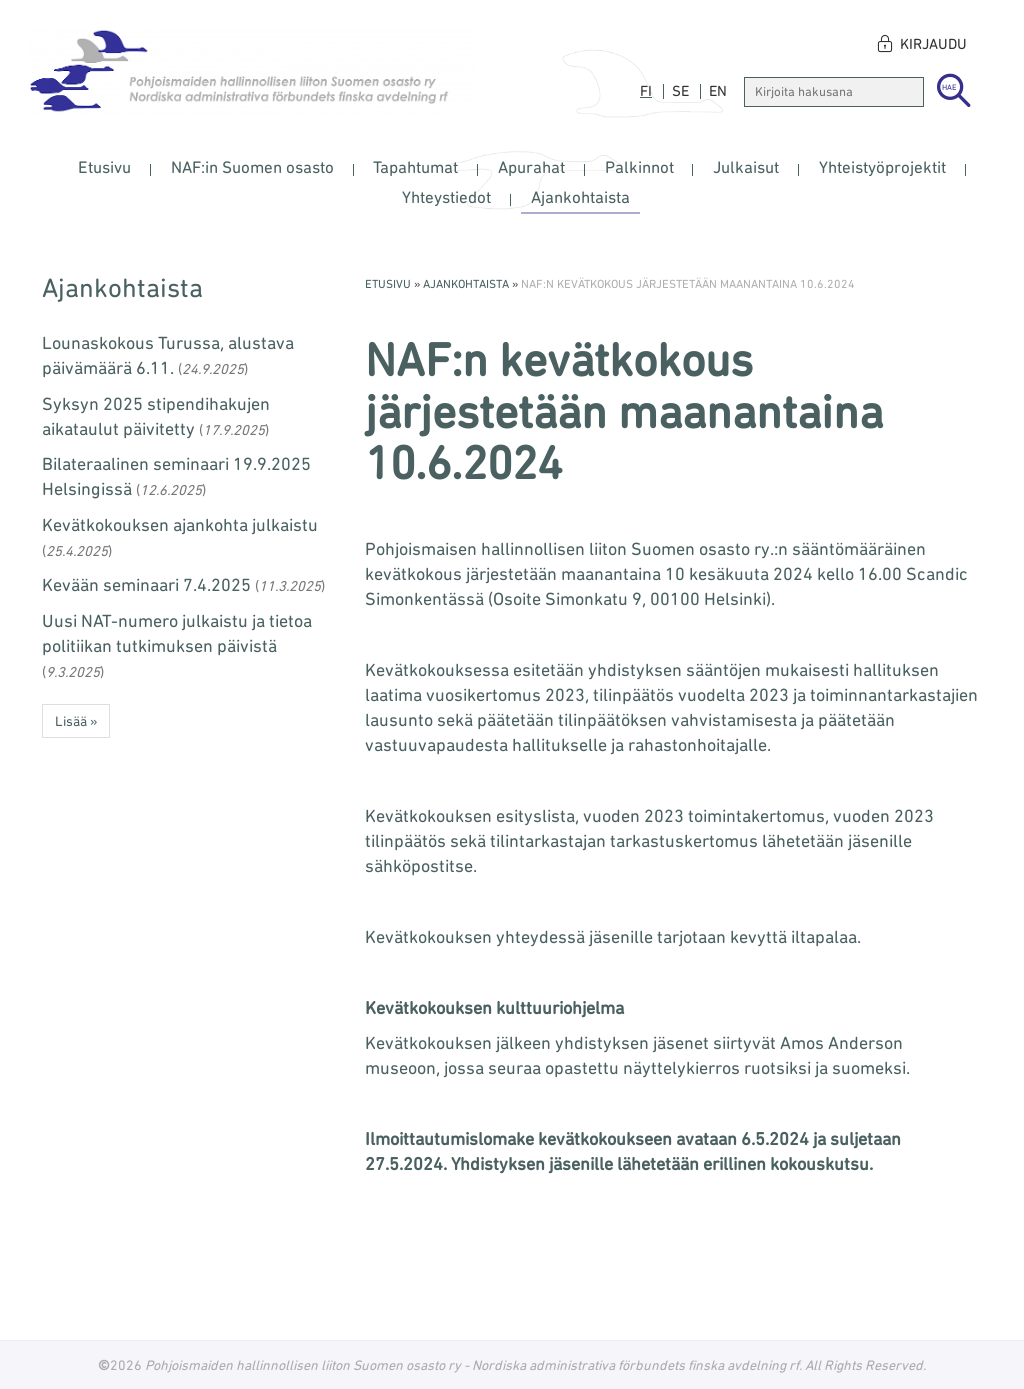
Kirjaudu (933, 43)
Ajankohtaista (580, 197)
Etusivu (104, 167)
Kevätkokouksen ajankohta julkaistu (180, 524)
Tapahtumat (415, 167)
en (718, 90)
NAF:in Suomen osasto (252, 167)
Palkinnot (639, 167)
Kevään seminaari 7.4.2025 (146, 584)
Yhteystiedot (446, 197)
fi (646, 90)
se (680, 90)
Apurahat (531, 167)
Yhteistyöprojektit (882, 167)
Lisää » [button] (76, 721)
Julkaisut (746, 167)
